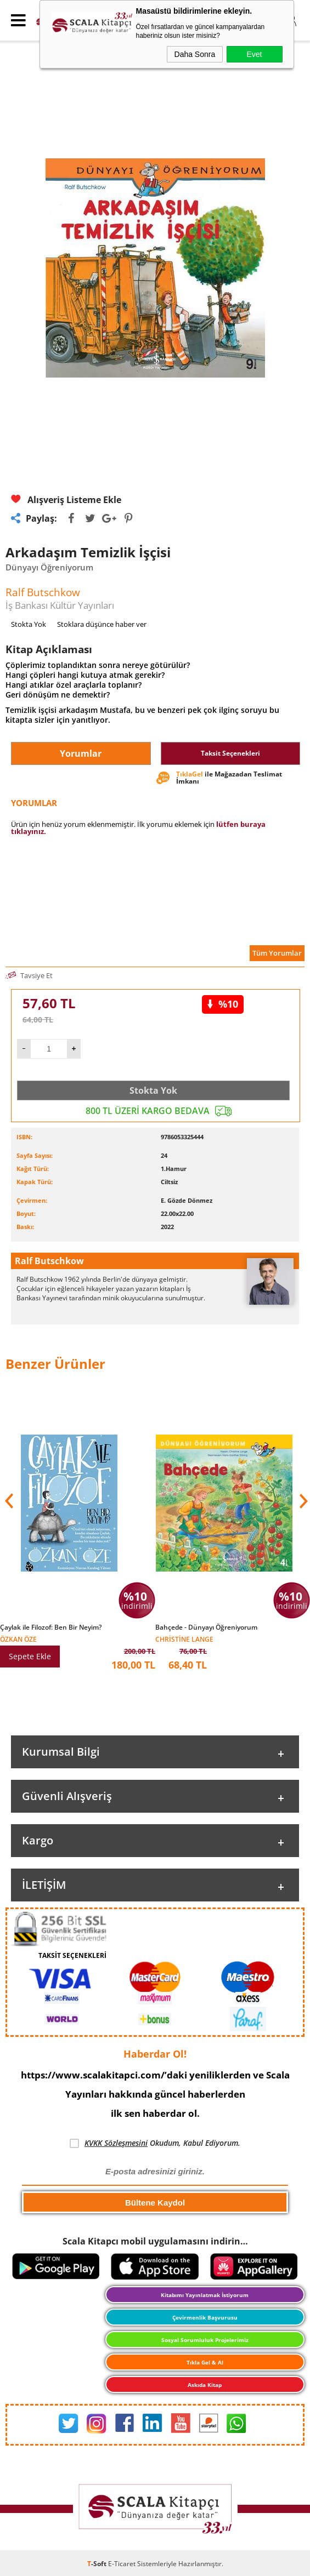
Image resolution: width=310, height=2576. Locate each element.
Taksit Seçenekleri (230, 753)
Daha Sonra (195, 54)
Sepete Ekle (30, 1656)
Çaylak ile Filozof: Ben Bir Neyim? (51, 1627)
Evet (254, 54)
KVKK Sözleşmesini (116, 2143)
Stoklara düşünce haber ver (101, 624)
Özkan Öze (18, 1639)
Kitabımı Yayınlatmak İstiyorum (205, 2295)
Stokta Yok (153, 1090)
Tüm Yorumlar (277, 953)
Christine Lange (184, 1639)
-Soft (97, 2563)
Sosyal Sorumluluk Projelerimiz (205, 2340)
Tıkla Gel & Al (205, 2362)
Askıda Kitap (205, 2385)
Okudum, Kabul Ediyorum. (155, 2143)
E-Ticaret (122, 2563)
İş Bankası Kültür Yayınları (59, 605)
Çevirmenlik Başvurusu (205, 2317)
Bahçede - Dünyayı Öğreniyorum (206, 1627)
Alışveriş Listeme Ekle (66, 500)
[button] (302, 1501)
